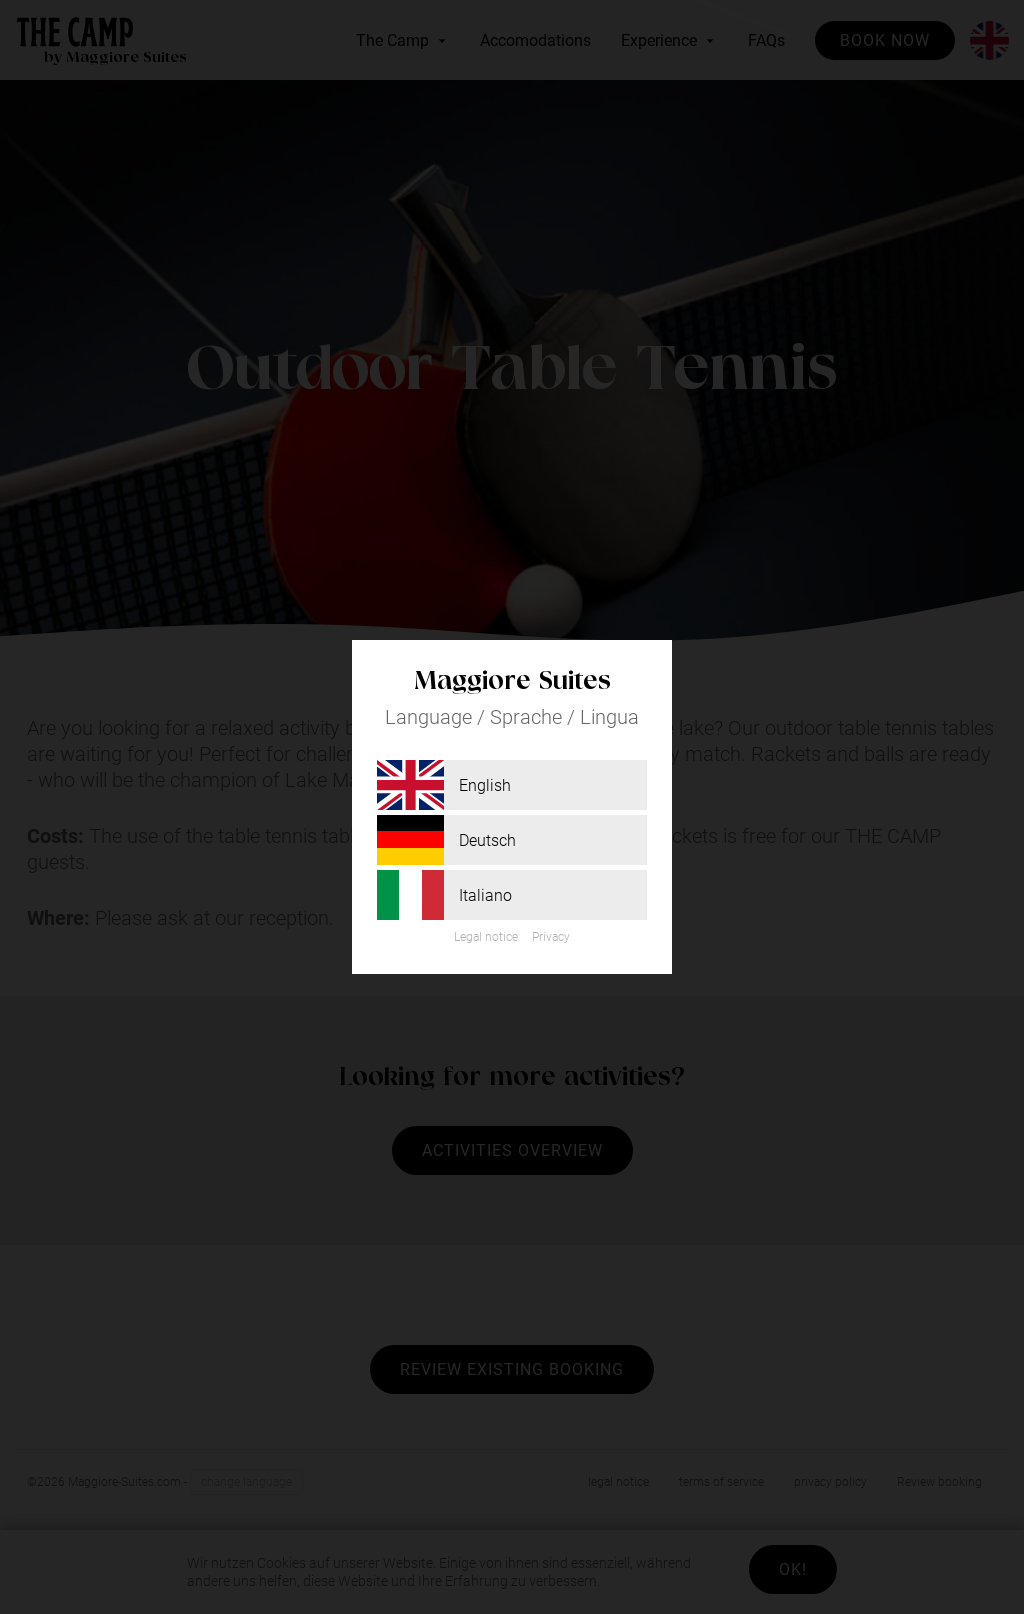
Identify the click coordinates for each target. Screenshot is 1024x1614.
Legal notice (486, 937)
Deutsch (446, 840)
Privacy (551, 937)
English (444, 785)
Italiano (444, 895)
